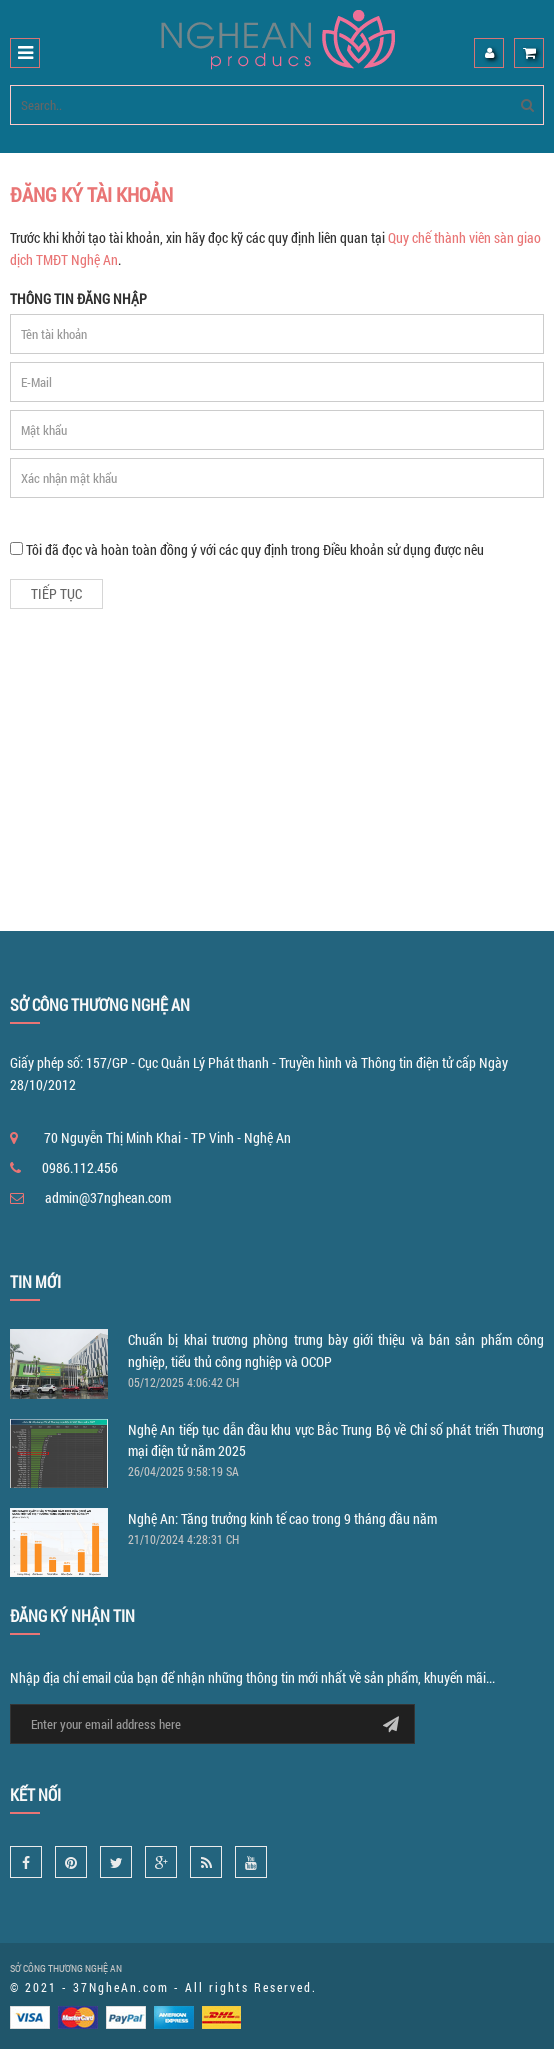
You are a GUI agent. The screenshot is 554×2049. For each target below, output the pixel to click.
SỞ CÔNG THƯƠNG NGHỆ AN (66, 1968)
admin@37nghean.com (108, 1197)
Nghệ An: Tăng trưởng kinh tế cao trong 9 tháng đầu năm (282, 1518)
